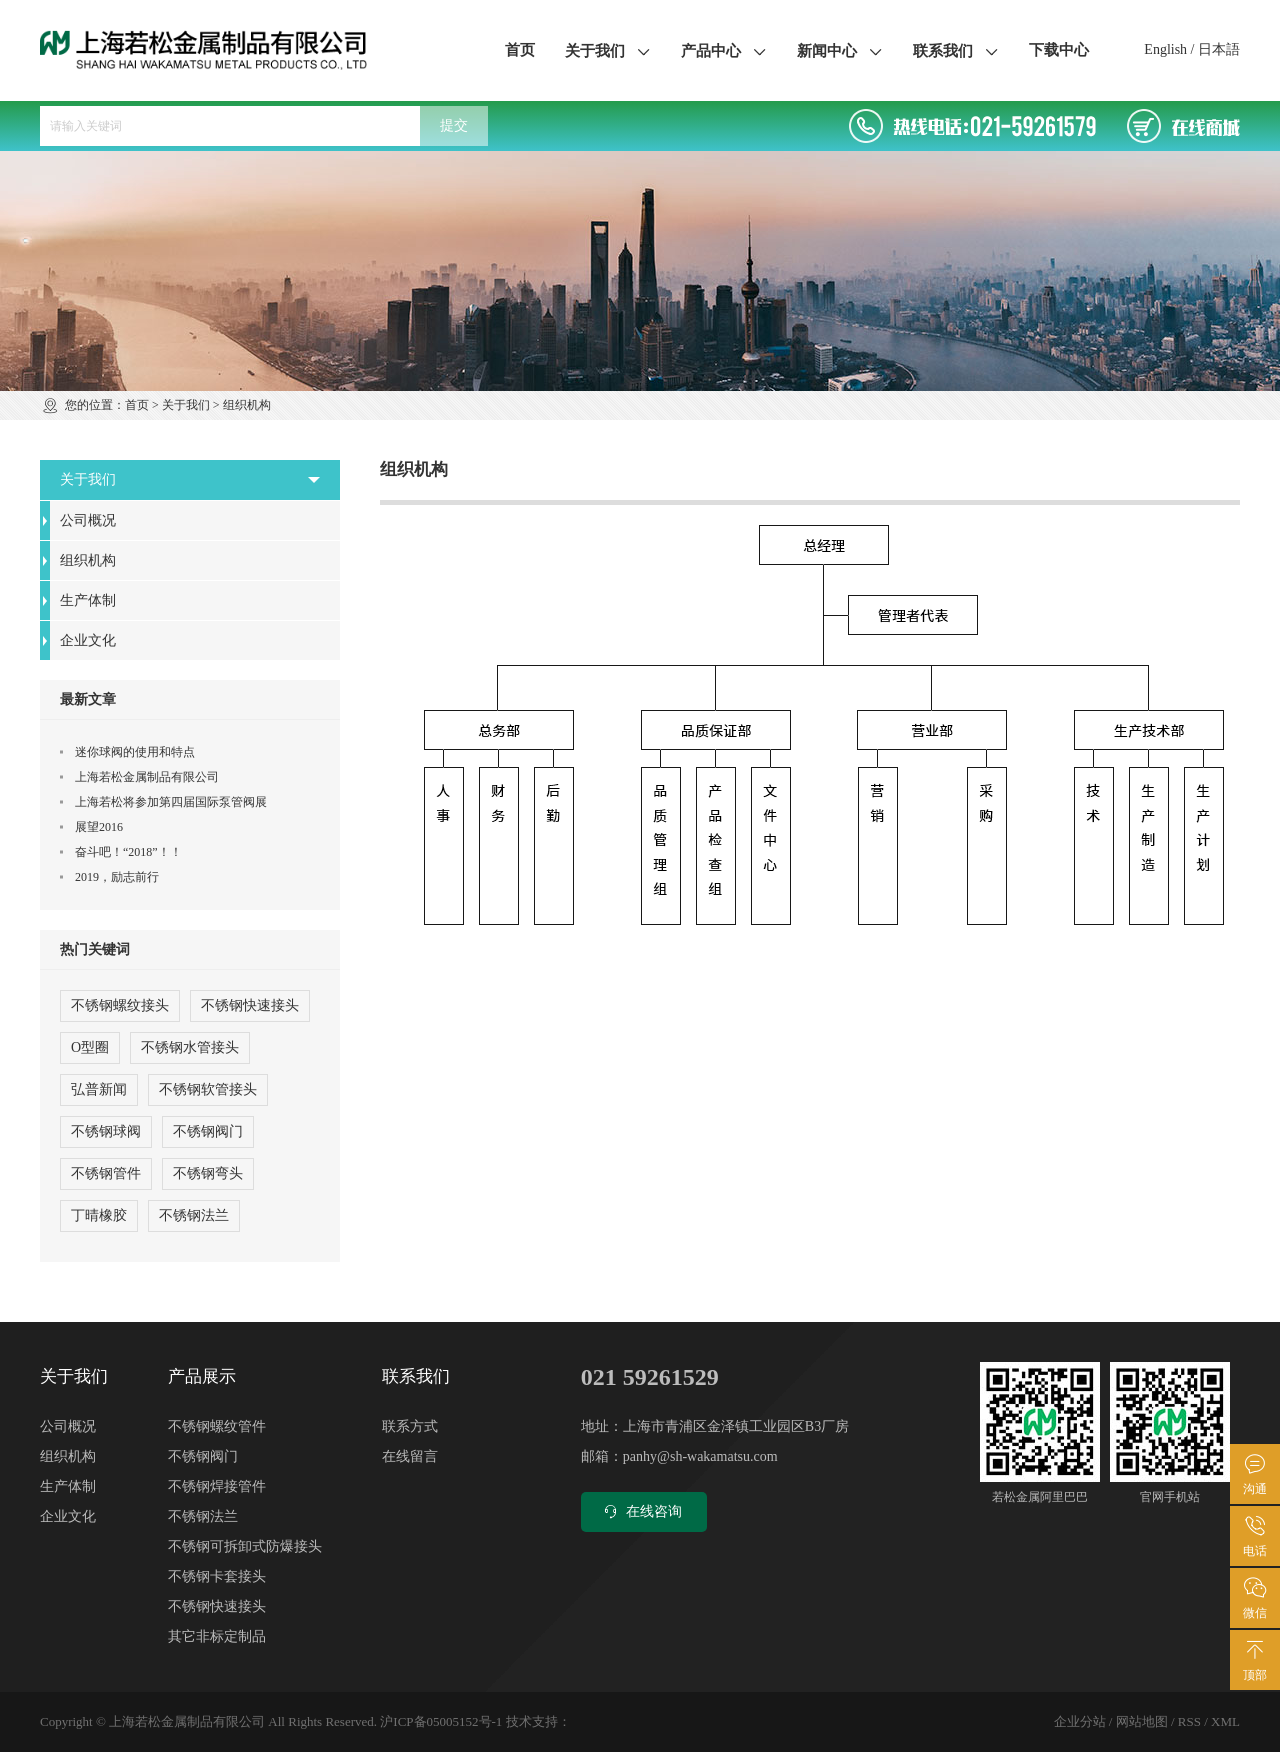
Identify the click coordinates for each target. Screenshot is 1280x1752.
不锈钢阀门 (208, 1131)
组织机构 (88, 560)
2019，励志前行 (117, 877)
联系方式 (410, 1426)
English (1165, 49)
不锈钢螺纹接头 (120, 1005)
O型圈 (90, 1047)
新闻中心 (840, 50)
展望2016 (99, 827)
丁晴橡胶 (99, 1215)
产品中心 (724, 50)
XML (1225, 1721)
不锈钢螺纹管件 (217, 1426)
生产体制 (88, 600)
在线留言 (410, 1456)
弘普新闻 (99, 1089)
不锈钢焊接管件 (217, 1486)
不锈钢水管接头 (190, 1047)
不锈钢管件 (106, 1173)
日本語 (1219, 49)
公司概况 (88, 520)
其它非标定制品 (217, 1636)
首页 (520, 50)
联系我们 (956, 50)
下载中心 (1059, 50)
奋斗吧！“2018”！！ (128, 852)
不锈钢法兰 (194, 1215)
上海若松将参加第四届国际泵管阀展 (171, 802)
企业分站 (1080, 1721)
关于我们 (608, 50)
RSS (1189, 1721)
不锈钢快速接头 (250, 1005)
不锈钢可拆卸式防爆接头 (245, 1546)
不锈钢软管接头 (208, 1089)
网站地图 (1142, 1721)
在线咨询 (641, 1512)
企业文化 (88, 640)
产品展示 (202, 1376)
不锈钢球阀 (106, 1131)
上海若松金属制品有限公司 (147, 777)
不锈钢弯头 (208, 1173)
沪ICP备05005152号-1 (441, 1721)
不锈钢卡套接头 (217, 1576)
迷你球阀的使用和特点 (135, 752)
